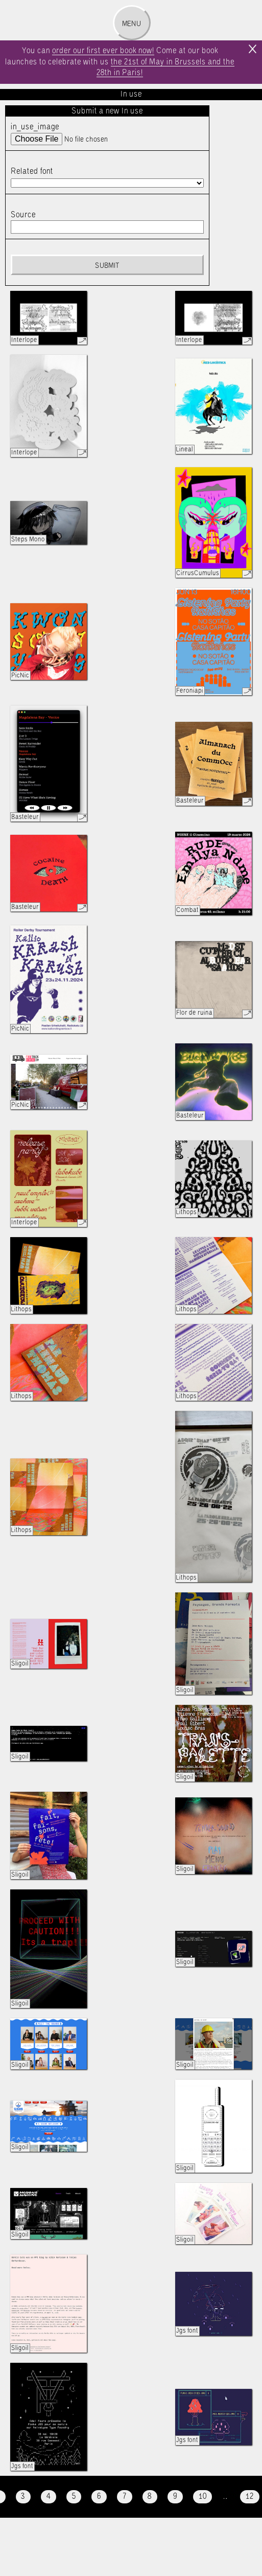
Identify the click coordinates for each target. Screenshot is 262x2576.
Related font (32, 171)
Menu (131, 24)
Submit (107, 265)
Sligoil (20, 1663)
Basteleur (25, 817)
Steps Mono (28, 539)
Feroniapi (189, 691)
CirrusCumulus (197, 573)
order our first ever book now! (103, 51)
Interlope (24, 340)
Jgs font (187, 2331)
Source (23, 215)
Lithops (186, 1212)
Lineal (184, 449)
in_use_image (35, 127)
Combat (187, 910)
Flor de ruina (194, 1013)
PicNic (20, 675)
